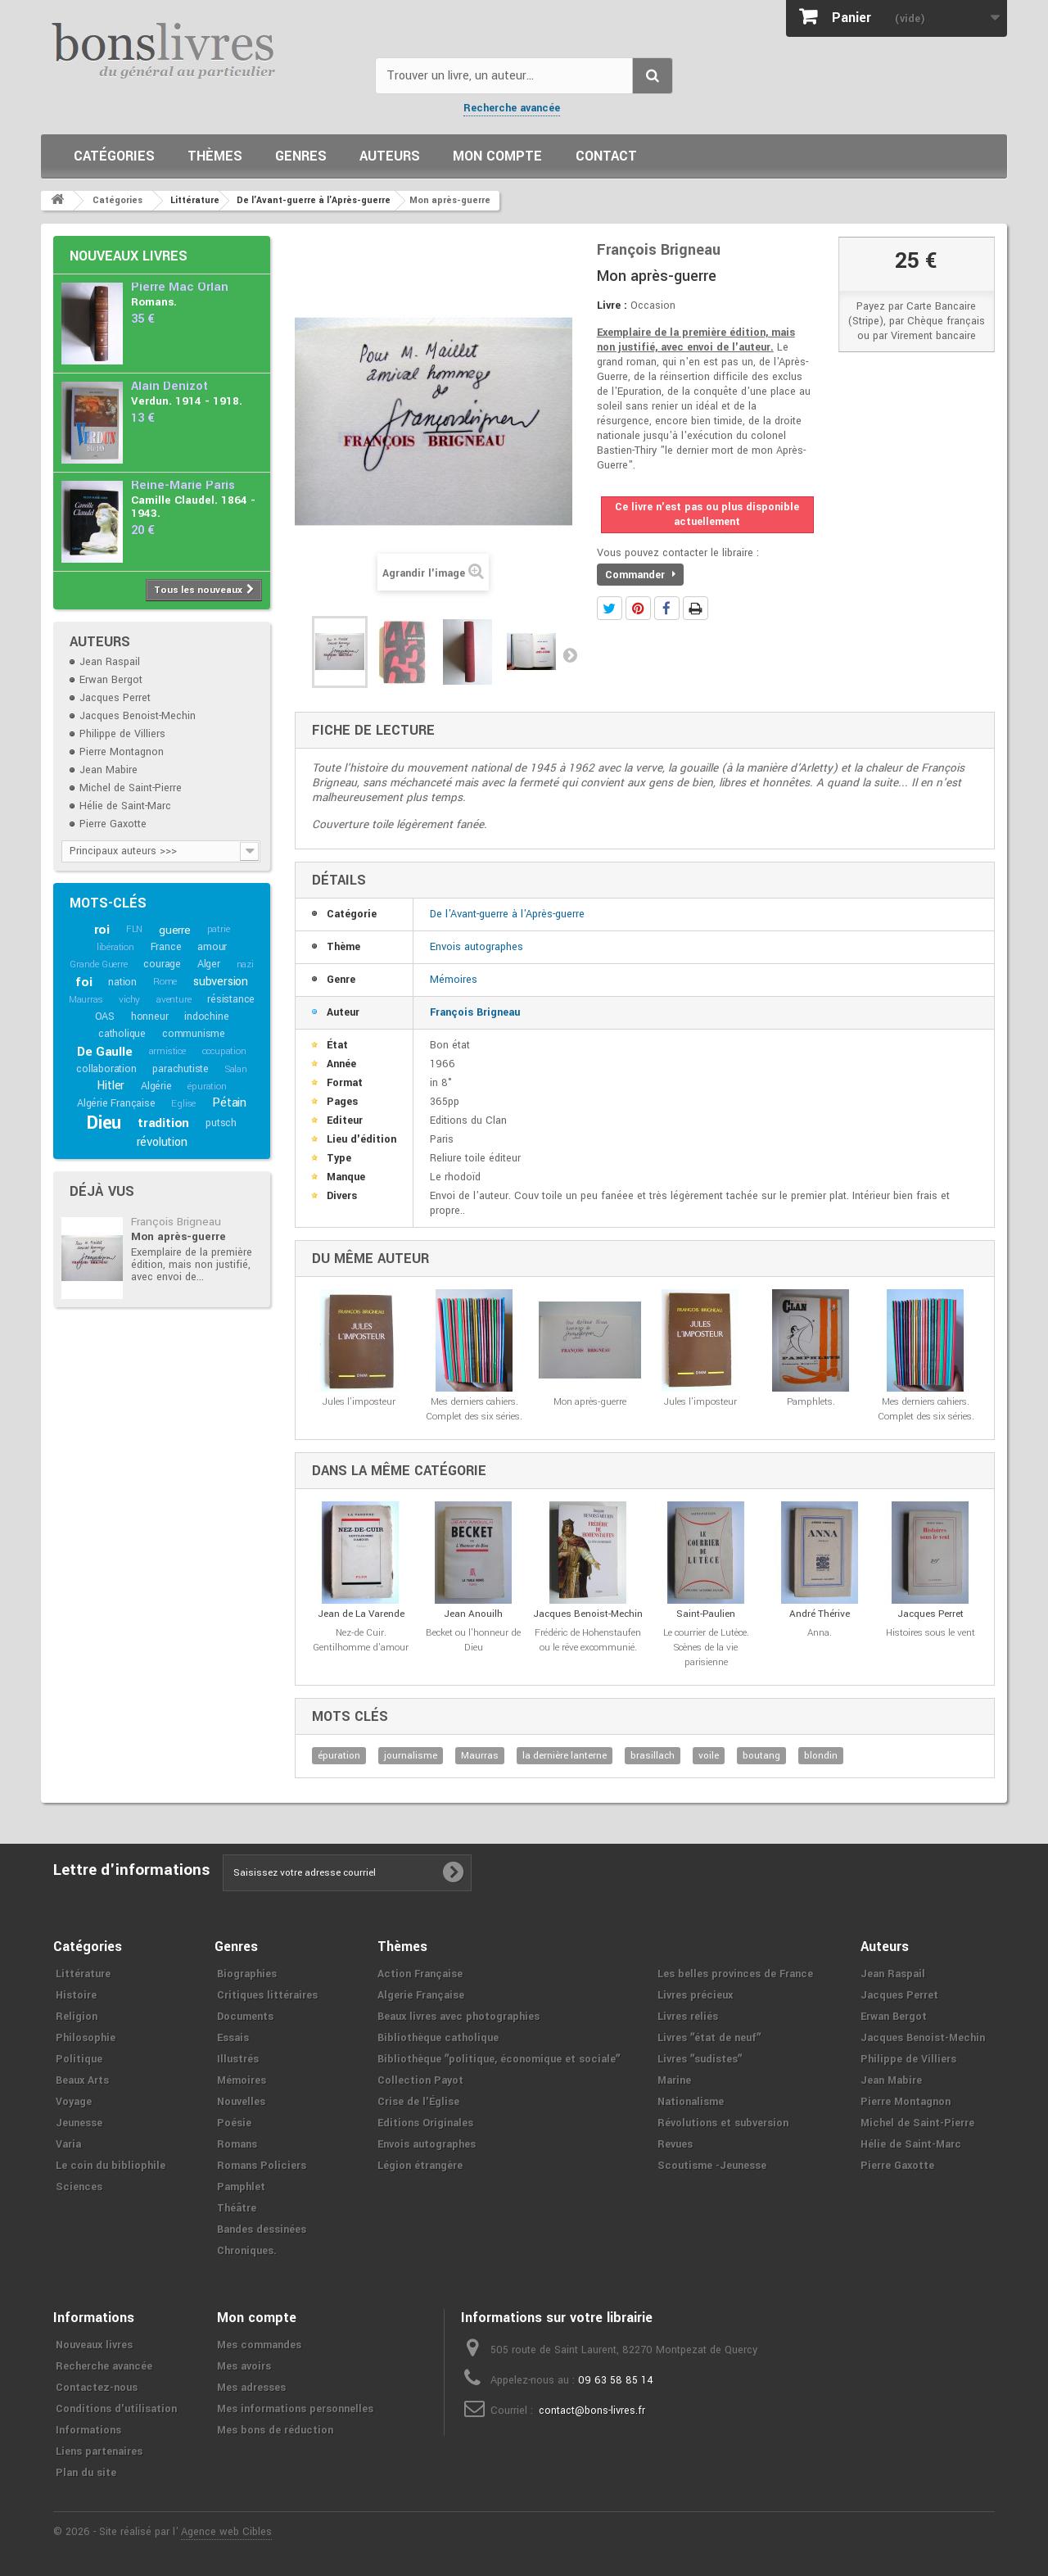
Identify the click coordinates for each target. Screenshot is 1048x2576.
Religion (76, 2016)
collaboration (106, 1069)
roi (102, 930)
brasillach (652, 1756)
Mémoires (453, 979)
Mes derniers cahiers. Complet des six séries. (474, 1409)
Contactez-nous (97, 2387)
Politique (79, 2059)
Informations (88, 2430)
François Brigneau (176, 1221)
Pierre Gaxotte (113, 824)
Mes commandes (259, 2345)
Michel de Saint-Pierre (130, 788)
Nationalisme (690, 2101)
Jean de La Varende (361, 1614)
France (166, 946)
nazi (245, 964)
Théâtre (236, 2208)
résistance (231, 999)
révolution (162, 1142)
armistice (167, 1051)
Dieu (104, 1123)
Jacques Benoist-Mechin (137, 716)
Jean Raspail (109, 661)
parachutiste (180, 1069)
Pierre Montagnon (121, 752)
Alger (208, 964)
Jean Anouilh (473, 1614)
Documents (245, 2016)
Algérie (156, 1086)
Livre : (612, 305)
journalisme (410, 1756)
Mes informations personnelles (295, 2409)
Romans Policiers (261, 2165)
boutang (761, 1756)
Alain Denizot (169, 386)
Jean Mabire (108, 770)
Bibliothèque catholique (438, 2037)
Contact (606, 156)
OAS (105, 1016)
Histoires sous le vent (930, 1633)
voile (708, 1756)
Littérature (83, 1974)
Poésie (234, 2123)
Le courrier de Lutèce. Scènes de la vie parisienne (706, 1647)
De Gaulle (104, 1052)
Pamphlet (241, 2187)
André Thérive (819, 1614)
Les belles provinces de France (735, 1974)
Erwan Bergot (110, 679)
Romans (237, 2144)
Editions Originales (425, 2123)
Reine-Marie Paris (183, 485)
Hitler (110, 1085)
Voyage (74, 2101)
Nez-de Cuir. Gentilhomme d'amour (361, 1640)
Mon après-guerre (178, 1236)
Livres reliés (687, 2016)
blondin (821, 1756)
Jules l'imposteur (359, 1402)
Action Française (420, 1974)
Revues (675, 2144)
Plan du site (86, 2472)
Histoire (76, 1995)
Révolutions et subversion (722, 2123)
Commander (640, 575)
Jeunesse (79, 2123)
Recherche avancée (511, 108)
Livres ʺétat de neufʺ (709, 2037)
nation (122, 982)
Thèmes (214, 156)
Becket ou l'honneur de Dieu (473, 1640)
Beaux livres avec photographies (458, 2016)
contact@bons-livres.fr (592, 2410)
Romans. (154, 302)
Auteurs (389, 156)
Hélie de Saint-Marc (125, 806)
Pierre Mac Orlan (179, 287)
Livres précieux (695, 1995)
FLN (134, 929)
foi (83, 982)
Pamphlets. (811, 1402)
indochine (206, 1016)
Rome (165, 982)
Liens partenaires (99, 2451)
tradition (163, 1123)
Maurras (86, 1000)
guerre (175, 930)
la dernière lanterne (564, 1756)
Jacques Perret (115, 697)
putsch (221, 1123)
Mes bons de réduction (275, 2430)
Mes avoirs (244, 2366)
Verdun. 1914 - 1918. (186, 401)
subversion (220, 981)
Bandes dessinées (261, 2229)
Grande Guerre (98, 964)
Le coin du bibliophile (110, 2165)
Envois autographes (476, 946)
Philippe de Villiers (122, 734)
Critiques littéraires (267, 1995)
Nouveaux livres (128, 256)
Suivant (570, 654)
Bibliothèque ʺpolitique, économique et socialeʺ (498, 2059)
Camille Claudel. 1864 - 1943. (193, 506)
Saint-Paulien (705, 1614)
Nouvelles (241, 2101)
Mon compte (497, 156)
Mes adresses (251, 2387)
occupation (224, 1051)
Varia (68, 2144)
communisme (193, 1033)
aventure (173, 1000)
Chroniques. (247, 2250)
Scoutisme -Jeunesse (711, 2165)
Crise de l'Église (418, 2101)
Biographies (247, 1974)
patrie (218, 929)
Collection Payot (420, 2080)
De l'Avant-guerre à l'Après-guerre (507, 914)
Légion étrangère (420, 2165)
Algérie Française (116, 1103)
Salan (236, 1069)
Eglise (183, 1104)
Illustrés (238, 2059)
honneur (150, 1016)
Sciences (79, 2187)
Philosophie (85, 2037)
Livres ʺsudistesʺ (699, 2059)
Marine (674, 2080)
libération (115, 947)
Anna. (819, 1633)
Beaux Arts (82, 2080)
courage (162, 964)
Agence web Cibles (226, 2531)
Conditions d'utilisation (116, 2409)
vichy (129, 1000)
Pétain (229, 1102)
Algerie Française (420, 1995)
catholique (122, 1033)
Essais (233, 2037)
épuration (206, 1086)
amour (212, 946)
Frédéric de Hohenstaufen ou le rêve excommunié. (588, 1640)
